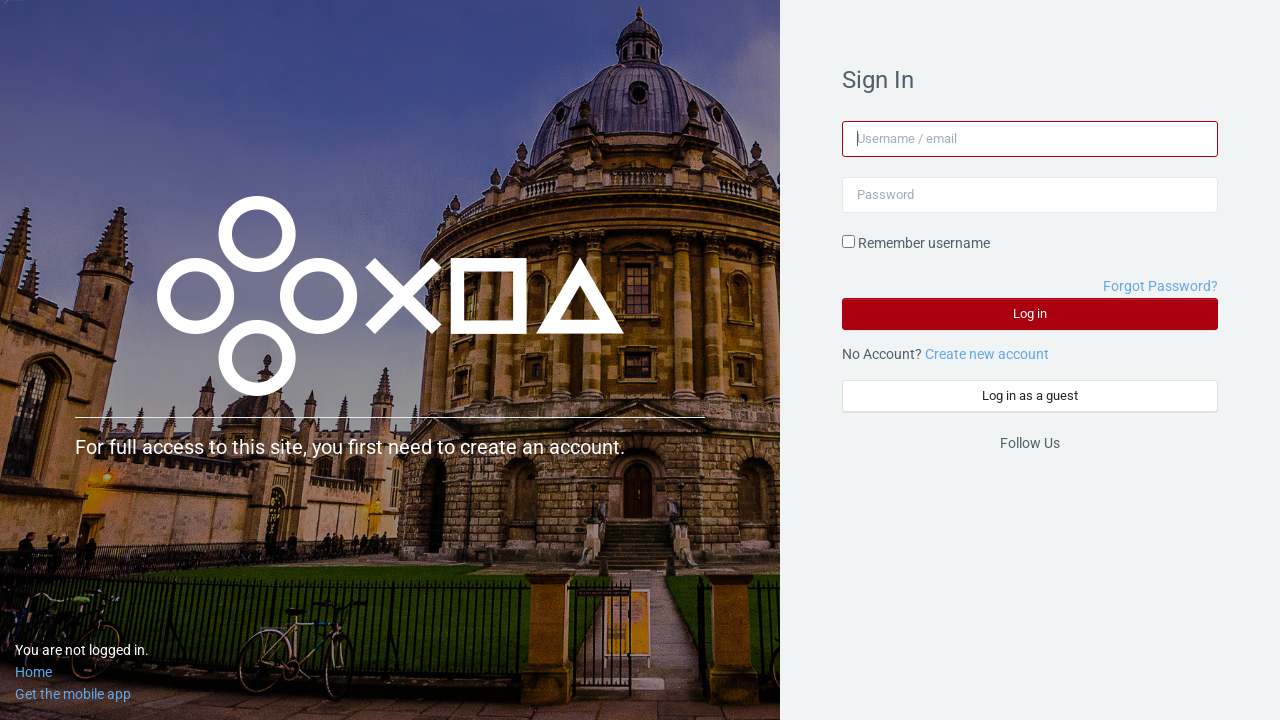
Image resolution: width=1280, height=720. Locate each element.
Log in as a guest (1030, 395)
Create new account (987, 354)
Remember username (924, 243)
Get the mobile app (73, 694)
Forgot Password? (1160, 286)
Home (33, 672)
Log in (1030, 313)
